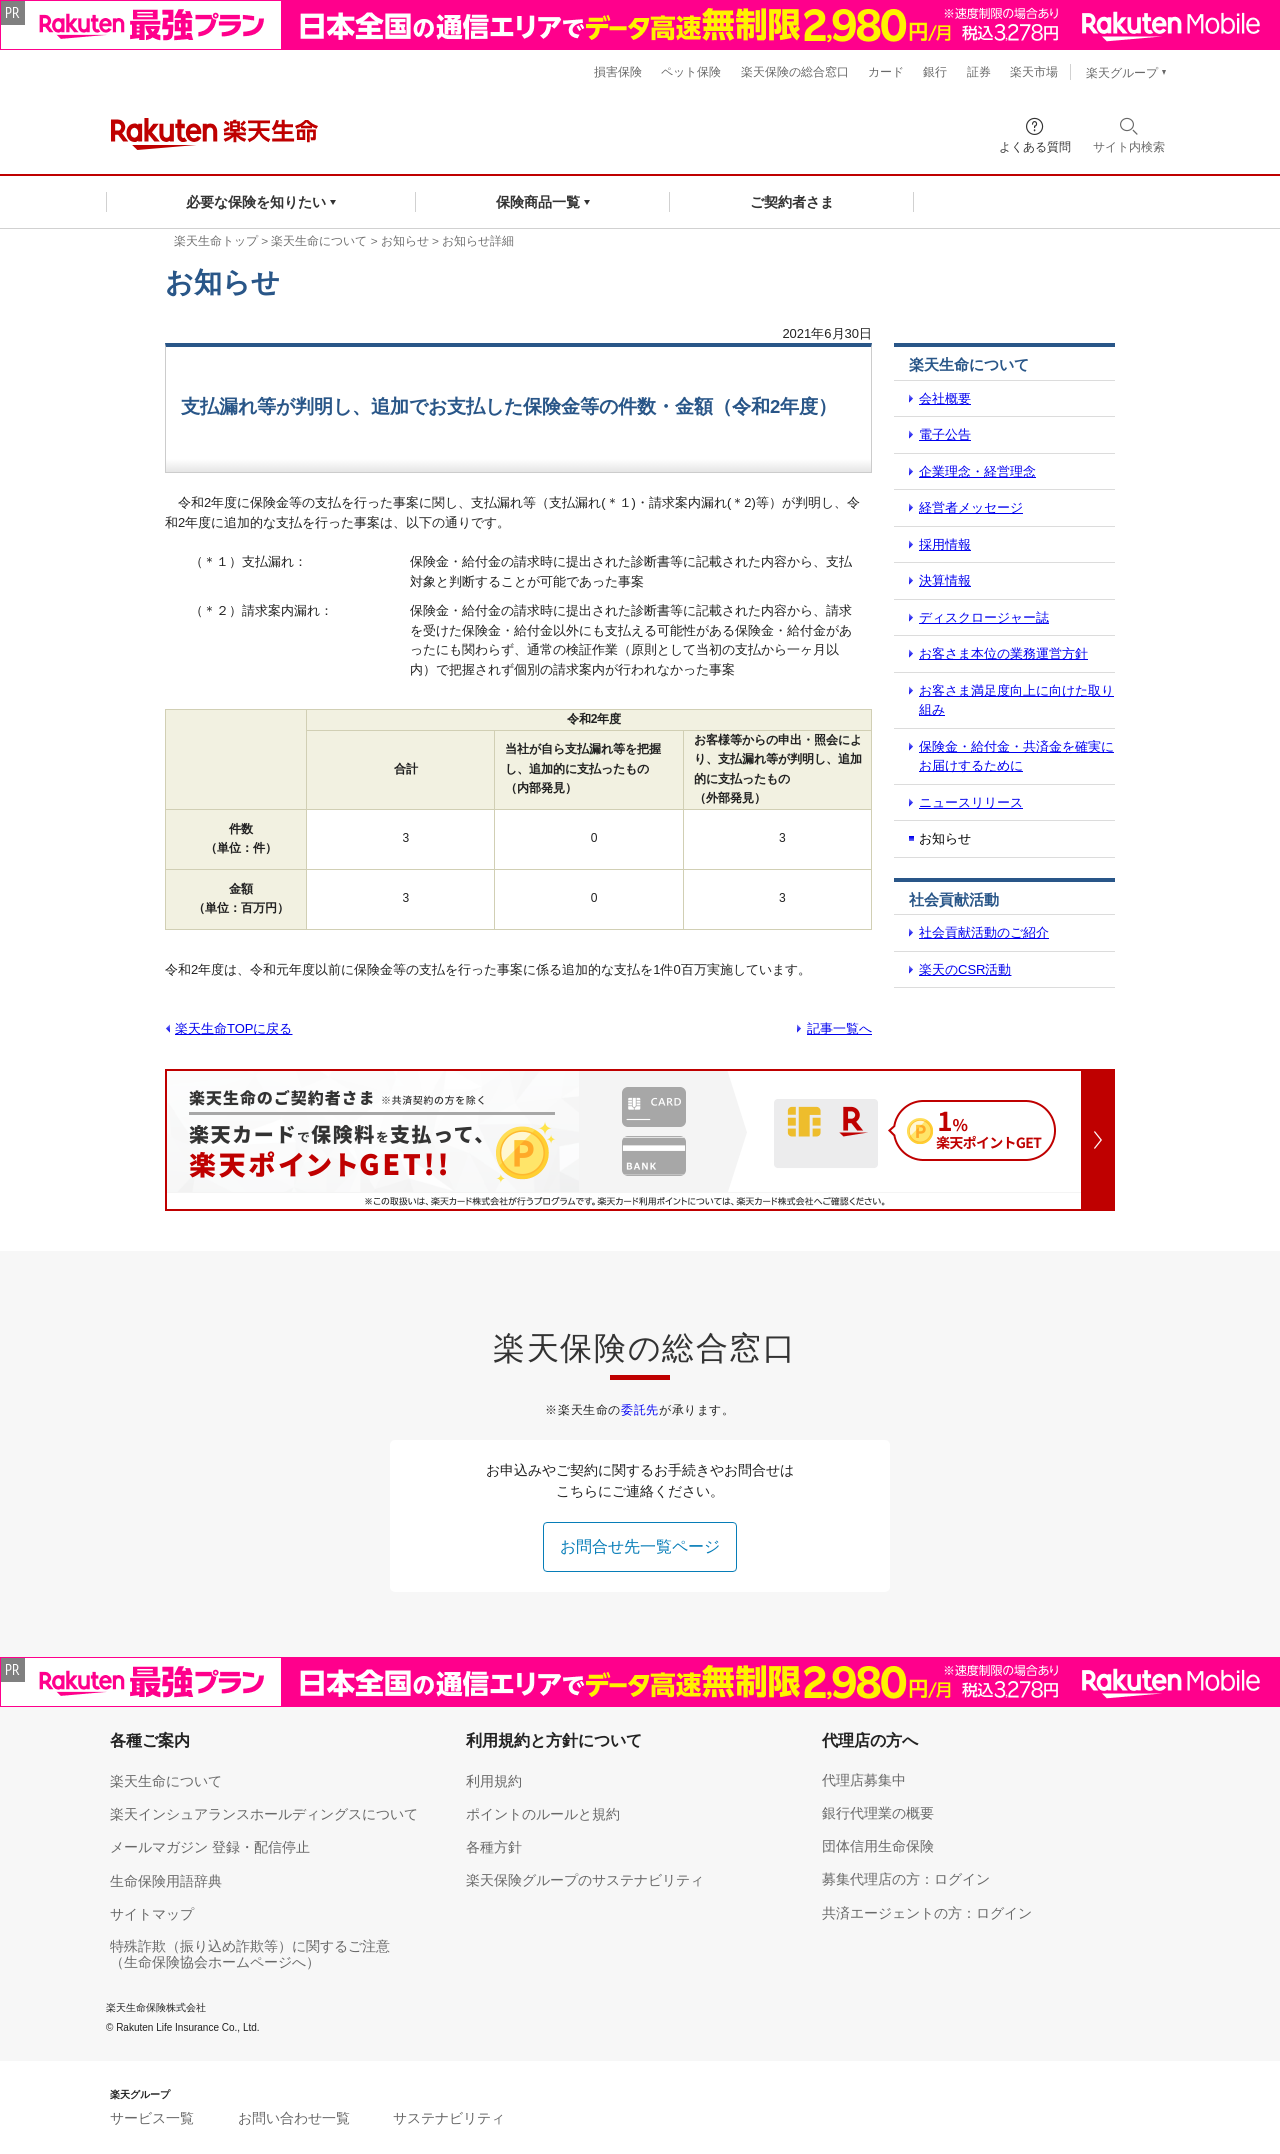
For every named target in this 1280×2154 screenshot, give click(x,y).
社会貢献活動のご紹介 (984, 932)
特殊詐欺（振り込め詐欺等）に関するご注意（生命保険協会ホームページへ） (250, 1954)
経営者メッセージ (971, 507)
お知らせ (405, 241)
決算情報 (945, 580)
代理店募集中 (864, 1780)
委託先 (640, 1410)
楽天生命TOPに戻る (234, 1028)
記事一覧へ (839, 1028)
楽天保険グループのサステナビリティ (585, 1880)
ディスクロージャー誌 (984, 617)
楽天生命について (319, 241)
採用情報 (945, 544)
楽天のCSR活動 (965, 969)
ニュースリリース (971, 802)
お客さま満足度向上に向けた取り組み (1016, 700)
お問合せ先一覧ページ (640, 1546)
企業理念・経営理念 (977, 471)
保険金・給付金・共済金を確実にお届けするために (1016, 756)
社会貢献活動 (954, 899)
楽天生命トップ (216, 241)
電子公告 (945, 434)
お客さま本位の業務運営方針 (1003, 653)
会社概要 (945, 398)
